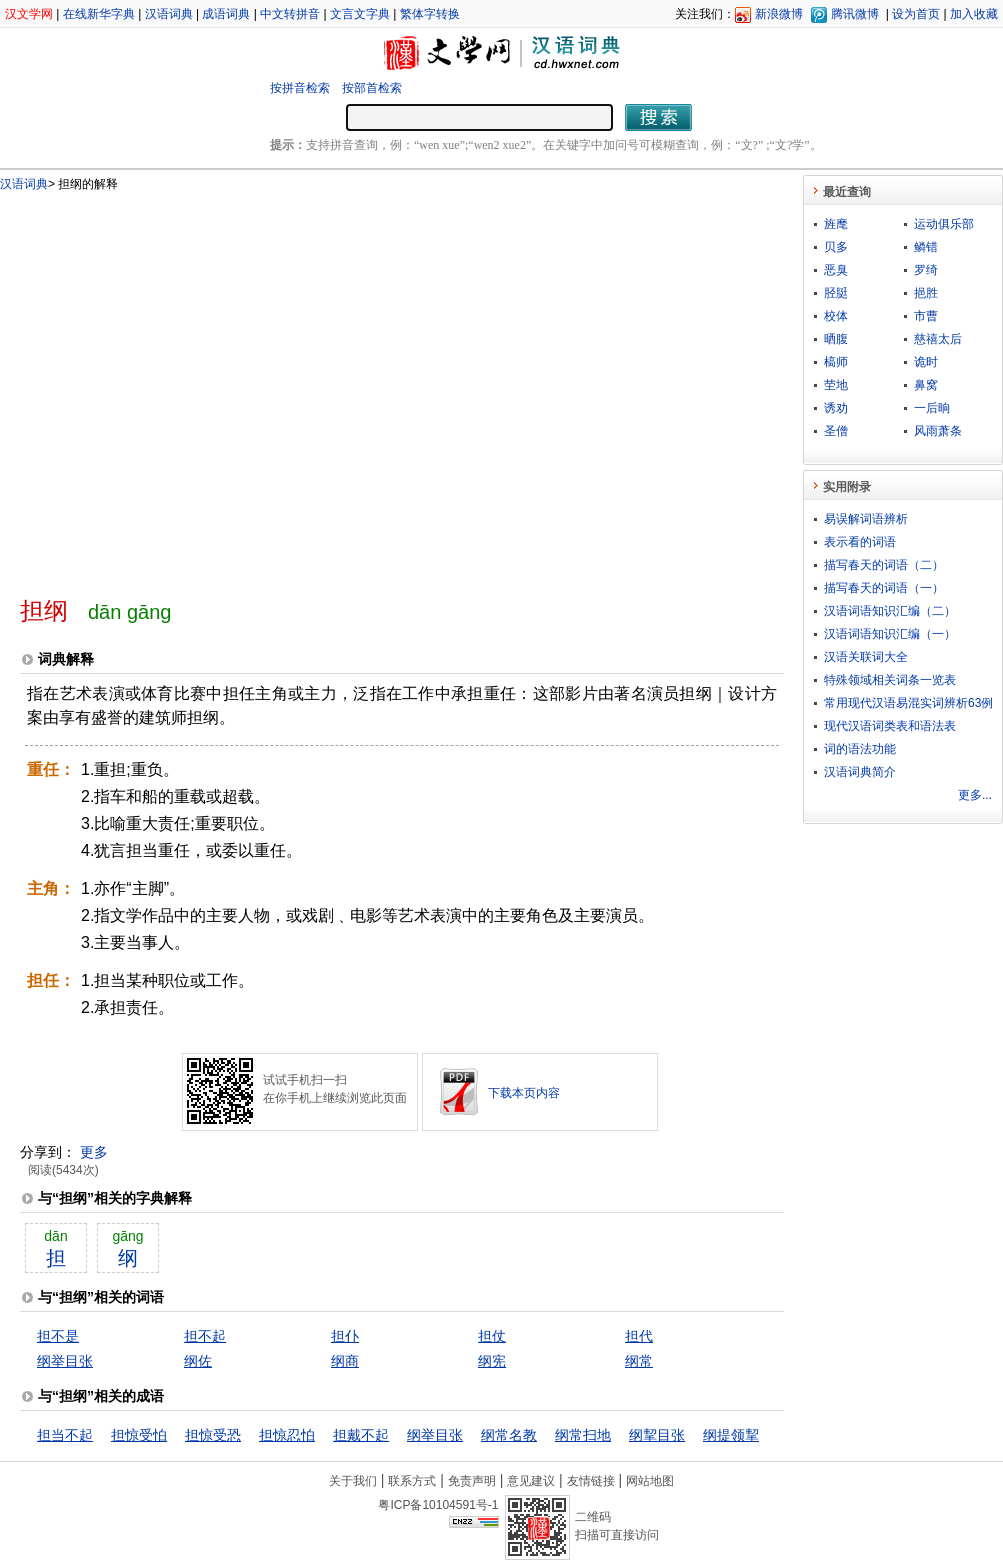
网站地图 (650, 1481)
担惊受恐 (213, 1435)
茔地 (836, 385)
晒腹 (836, 339)
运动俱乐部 (944, 224)
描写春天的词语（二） (884, 565)
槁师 (836, 362)
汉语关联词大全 (866, 657)
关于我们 (353, 1481)
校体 (836, 316)
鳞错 (926, 247)
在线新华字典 (99, 14)
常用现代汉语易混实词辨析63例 (908, 703)
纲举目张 (65, 1361)
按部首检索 (372, 88)
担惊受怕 (139, 1435)
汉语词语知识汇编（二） (890, 611)
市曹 (926, 316)
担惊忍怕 (287, 1435)
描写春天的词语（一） (884, 588)
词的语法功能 (860, 749)
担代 (639, 1336)
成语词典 (226, 14)
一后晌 (932, 408)
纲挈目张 (657, 1435)
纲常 (639, 1361)
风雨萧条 (938, 431)
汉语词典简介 (860, 772)
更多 (94, 1152)
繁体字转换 (430, 14)
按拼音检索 (300, 88)
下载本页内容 (524, 1093)
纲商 (345, 1361)
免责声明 (472, 1481)
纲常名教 (509, 1435)
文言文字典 (360, 14)
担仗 (492, 1336)
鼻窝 (926, 385)
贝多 (836, 247)
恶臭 (836, 270)
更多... (975, 795)
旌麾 (836, 224)
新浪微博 (779, 14)
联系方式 (412, 1481)
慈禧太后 (938, 339)
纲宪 (492, 1361)
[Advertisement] (187, 385)
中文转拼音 (290, 14)
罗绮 (926, 270)
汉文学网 (29, 14)
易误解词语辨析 (866, 519)
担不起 (205, 1336)
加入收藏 (974, 14)
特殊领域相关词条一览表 (890, 680)
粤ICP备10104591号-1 (438, 1505)
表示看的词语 (860, 542)
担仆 (345, 1336)
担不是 (58, 1336)
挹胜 (926, 293)
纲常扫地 (583, 1435)
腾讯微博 (855, 14)
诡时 (926, 362)
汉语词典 (169, 14)
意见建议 (531, 1481)
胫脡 (836, 293)
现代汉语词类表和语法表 (890, 726)
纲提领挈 (731, 1435)
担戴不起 (361, 1435)
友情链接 (591, 1481)
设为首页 (916, 14)
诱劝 (836, 408)
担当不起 (65, 1435)
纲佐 (198, 1361)
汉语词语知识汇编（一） (890, 634)
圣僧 (836, 431)
